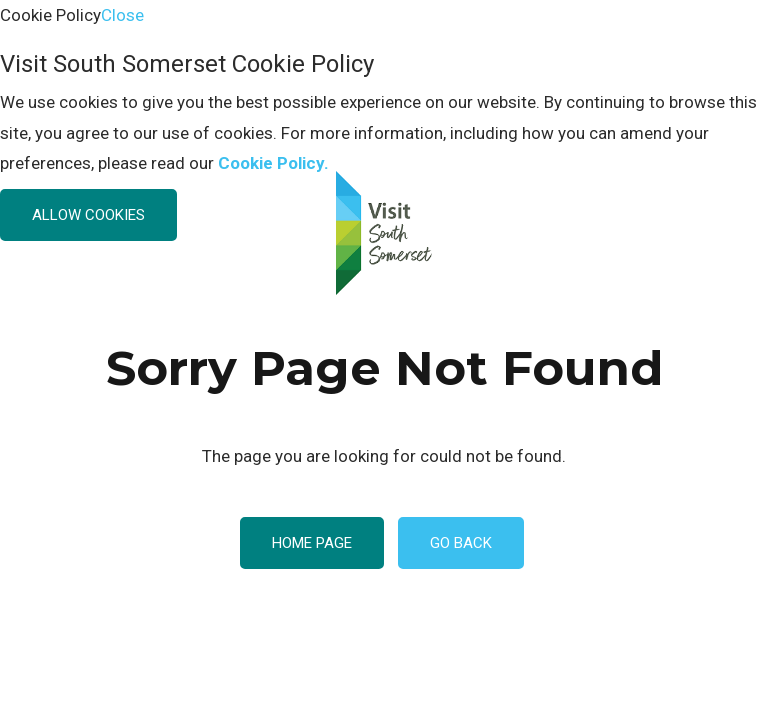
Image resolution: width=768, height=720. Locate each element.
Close (122, 15)
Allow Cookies (88, 215)
